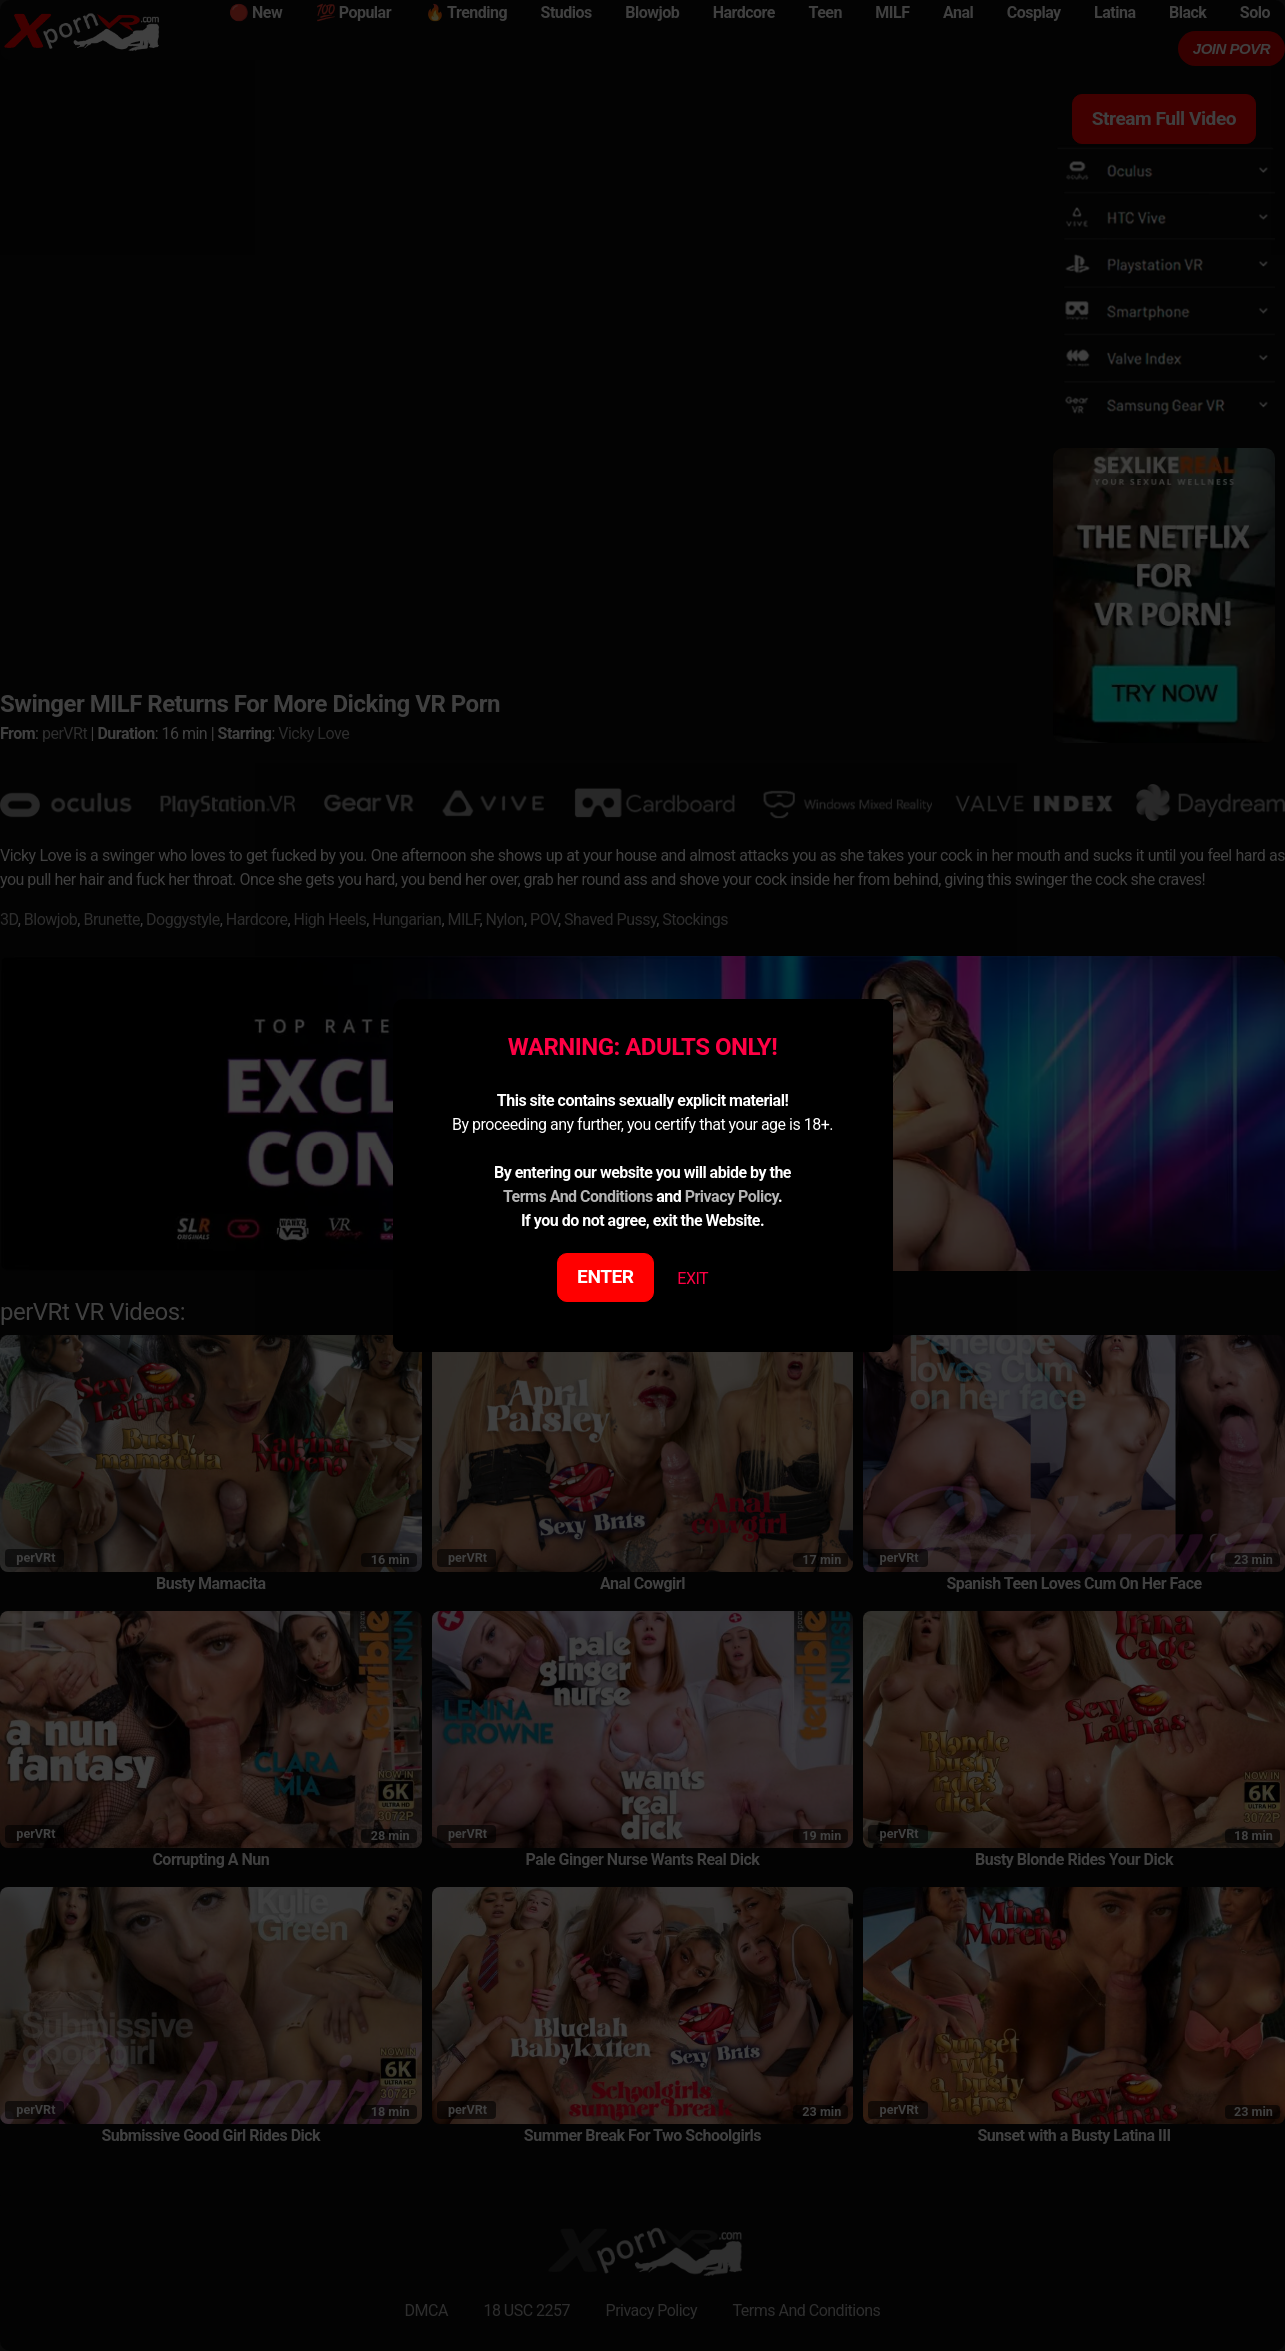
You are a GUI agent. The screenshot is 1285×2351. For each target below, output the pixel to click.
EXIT (692, 1278)
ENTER (605, 1276)
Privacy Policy (731, 1196)
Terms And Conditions (578, 1196)
